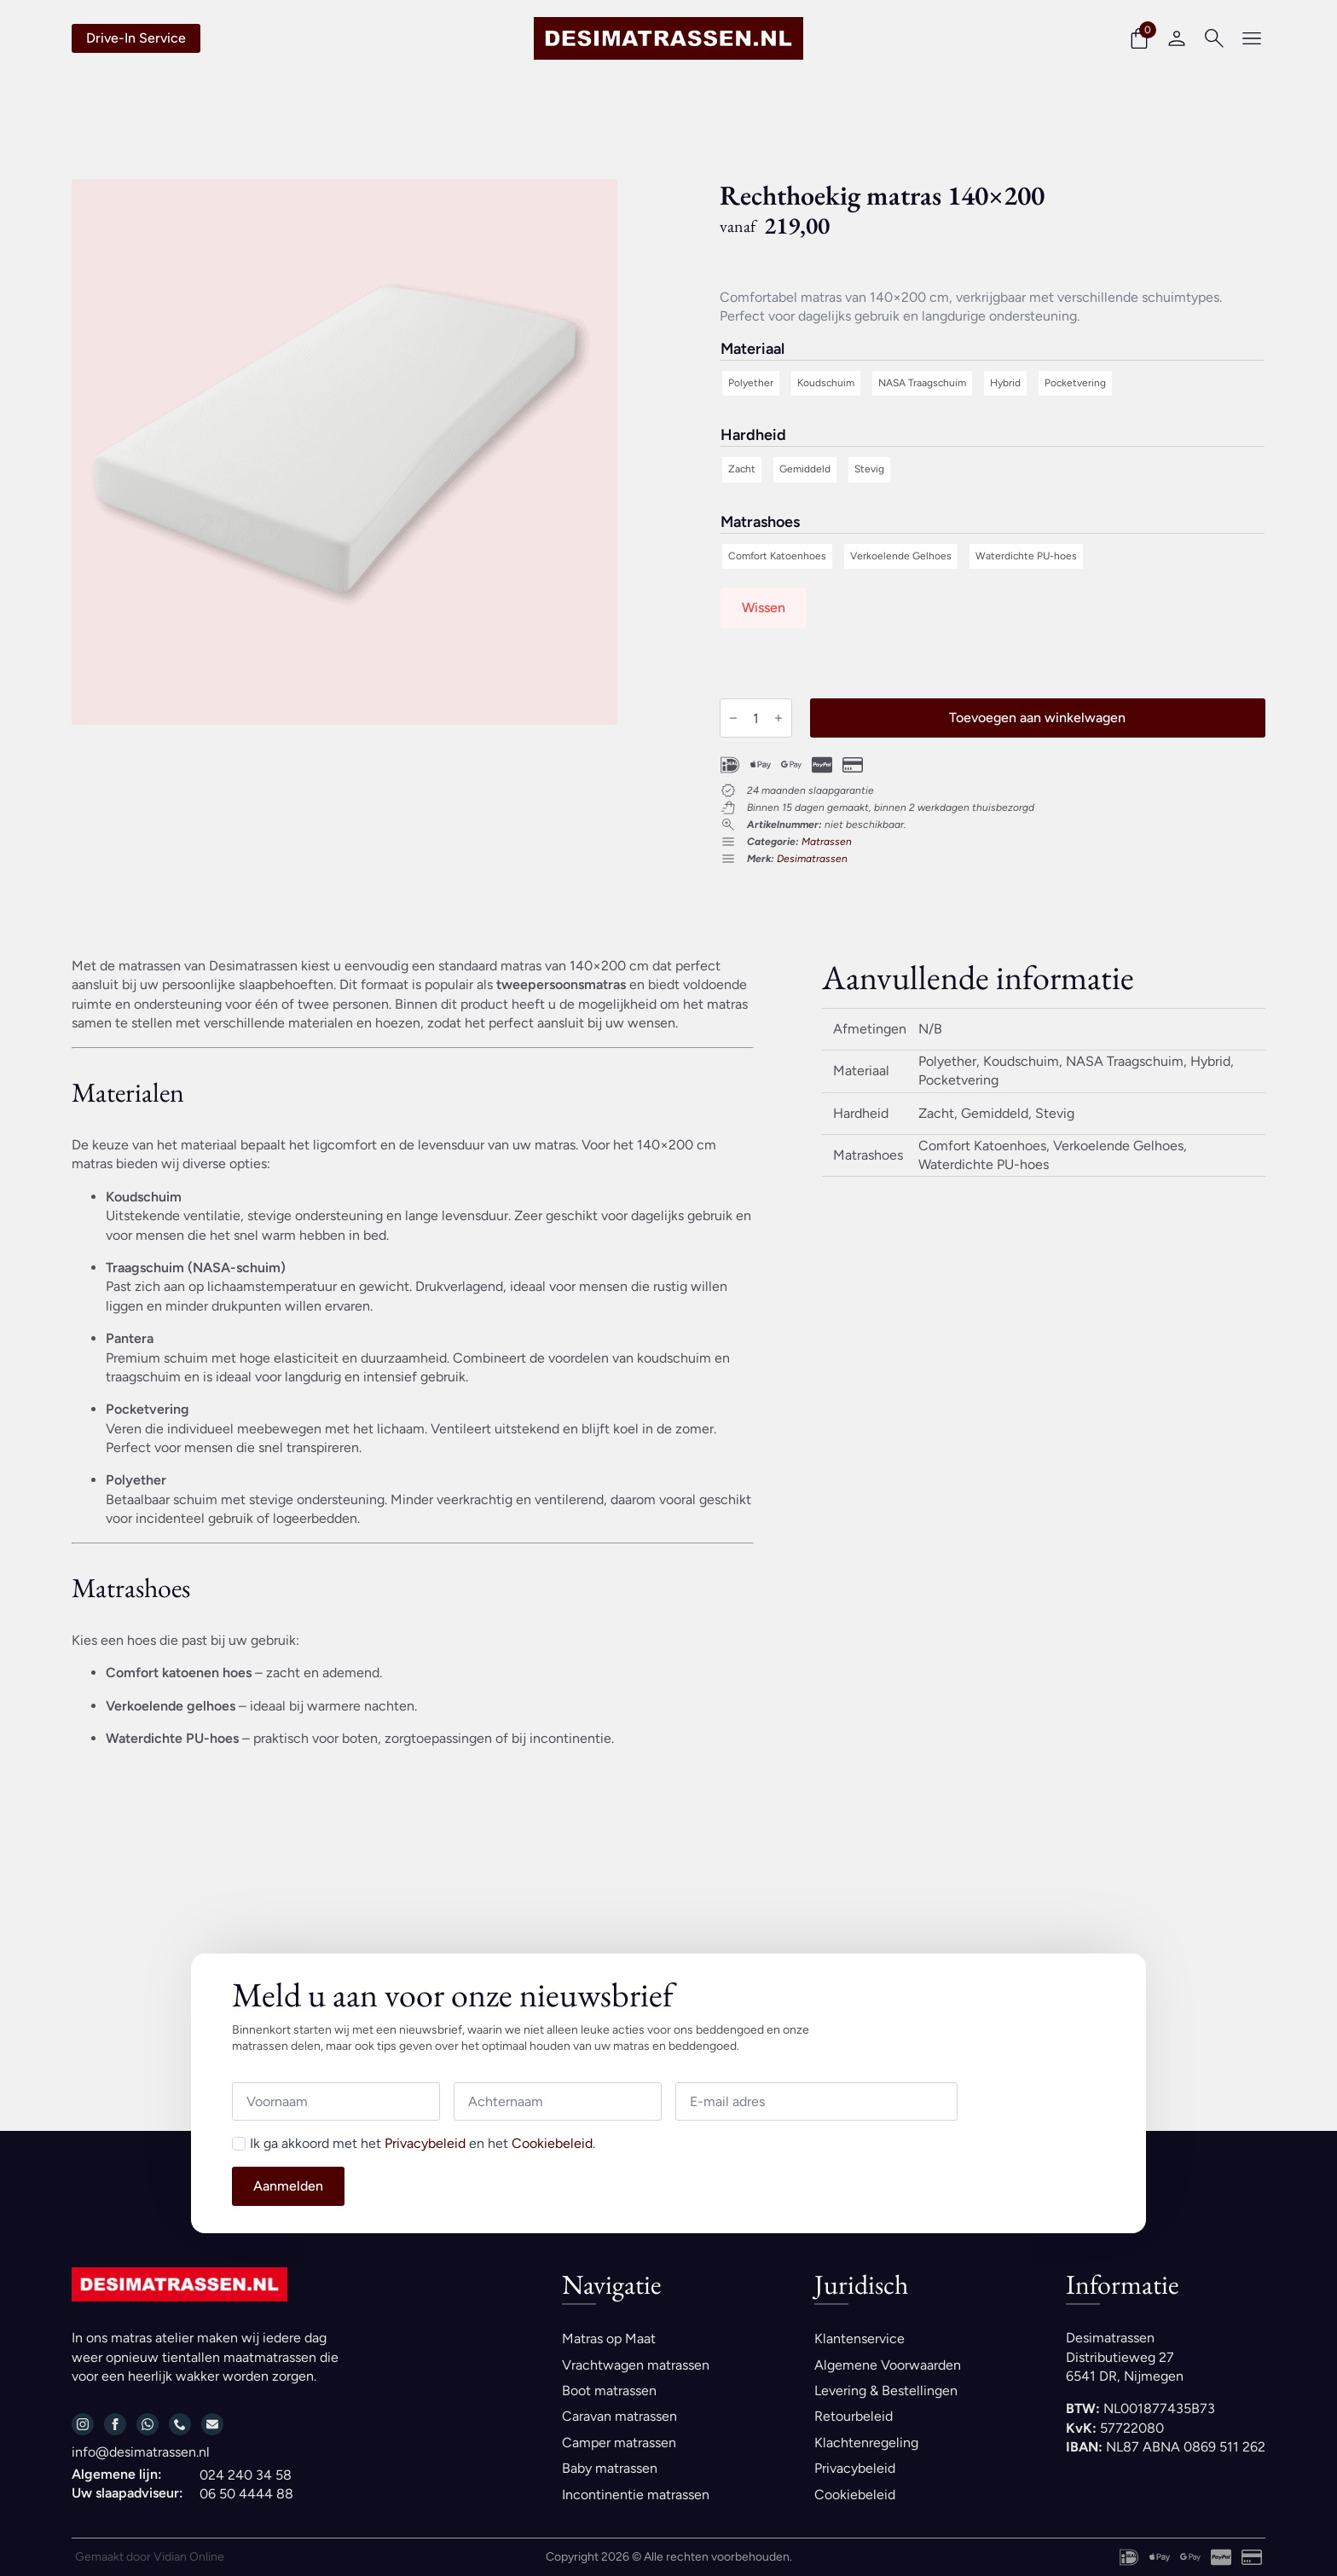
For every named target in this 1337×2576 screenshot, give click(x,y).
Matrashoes (760, 522)
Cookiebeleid (552, 2143)
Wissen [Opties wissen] (763, 607)
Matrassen (827, 842)
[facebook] (115, 2424)
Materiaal (752, 349)
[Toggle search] (1214, 38)
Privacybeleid (425, 2143)
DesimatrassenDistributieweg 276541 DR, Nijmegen (1125, 2357)
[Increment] (778, 718)
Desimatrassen (812, 859)
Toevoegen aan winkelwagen (1037, 717)
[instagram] (83, 2424)
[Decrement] (733, 718)
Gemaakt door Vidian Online (149, 2557)
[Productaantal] (756, 718)
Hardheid (753, 435)
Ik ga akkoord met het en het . (422, 2143)
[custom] (147, 2424)
